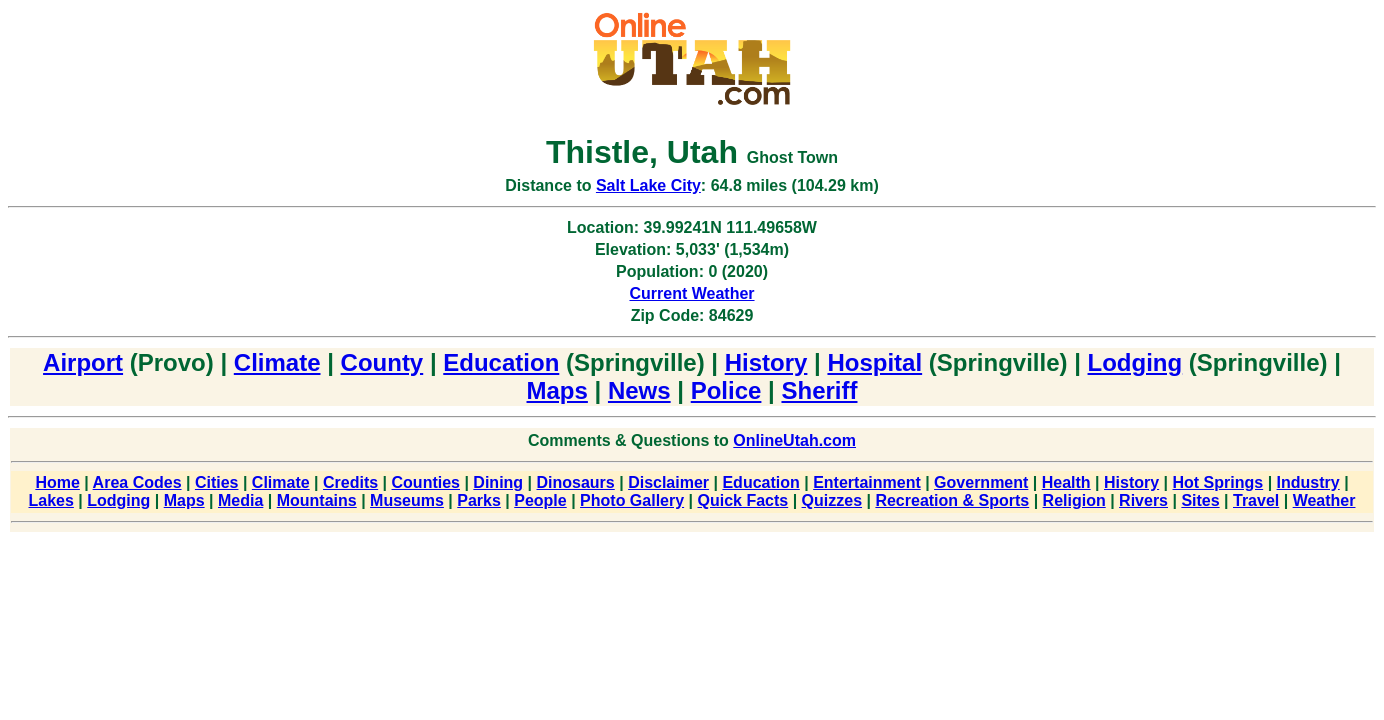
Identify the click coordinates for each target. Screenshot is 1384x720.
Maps (557, 390)
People (540, 500)
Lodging (1135, 362)
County (382, 362)
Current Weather (691, 293)
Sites (1200, 500)
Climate (277, 362)
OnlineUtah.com (794, 440)
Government (981, 482)
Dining (498, 482)
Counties (426, 482)
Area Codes (137, 482)
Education (501, 362)
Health (1066, 482)
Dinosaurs (576, 482)
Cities (217, 482)
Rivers (1143, 500)
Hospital (874, 362)
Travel (1256, 500)
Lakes (51, 500)
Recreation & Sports (952, 500)
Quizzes (832, 500)
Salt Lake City (648, 185)
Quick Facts (742, 500)
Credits (350, 482)
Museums (407, 500)
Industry (1308, 482)
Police (726, 390)
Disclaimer (668, 482)
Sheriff (819, 390)
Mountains (317, 500)
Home (57, 482)
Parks (479, 500)
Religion (1074, 500)
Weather (1324, 500)
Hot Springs (1218, 482)
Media (240, 500)
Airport (83, 362)
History (766, 362)
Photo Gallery (632, 500)
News (639, 390)
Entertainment (867, 482)
